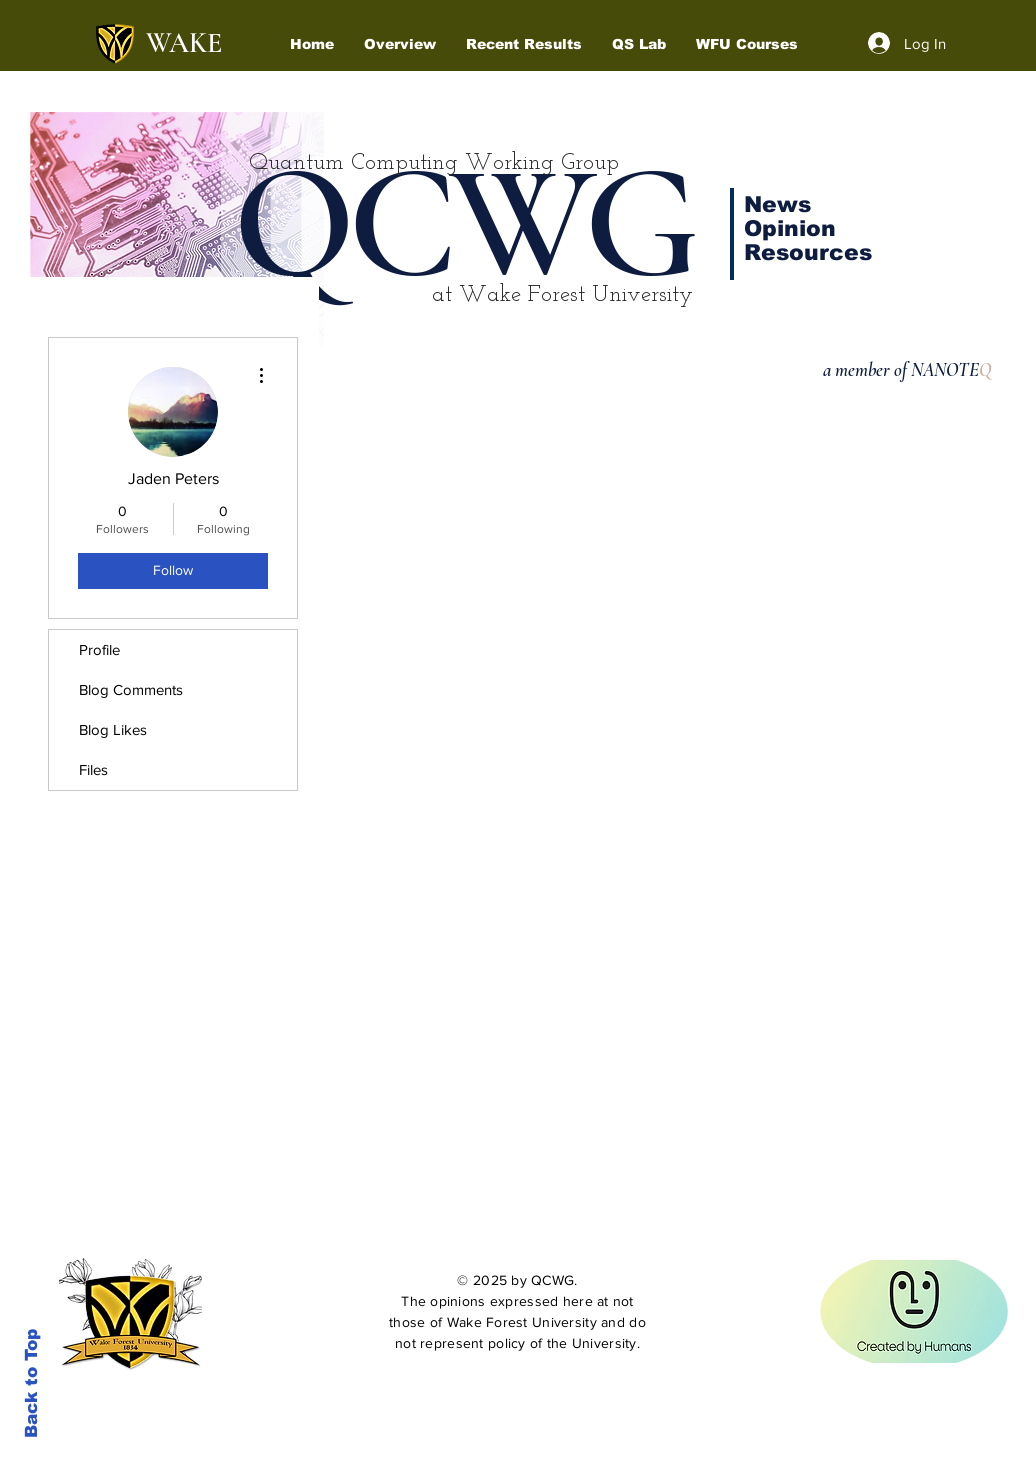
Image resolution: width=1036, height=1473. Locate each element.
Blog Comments (131, 689)
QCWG (462, 224)
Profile (99, 649)
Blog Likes (113, 729)
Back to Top (31, 1383)
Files (93, 769)
